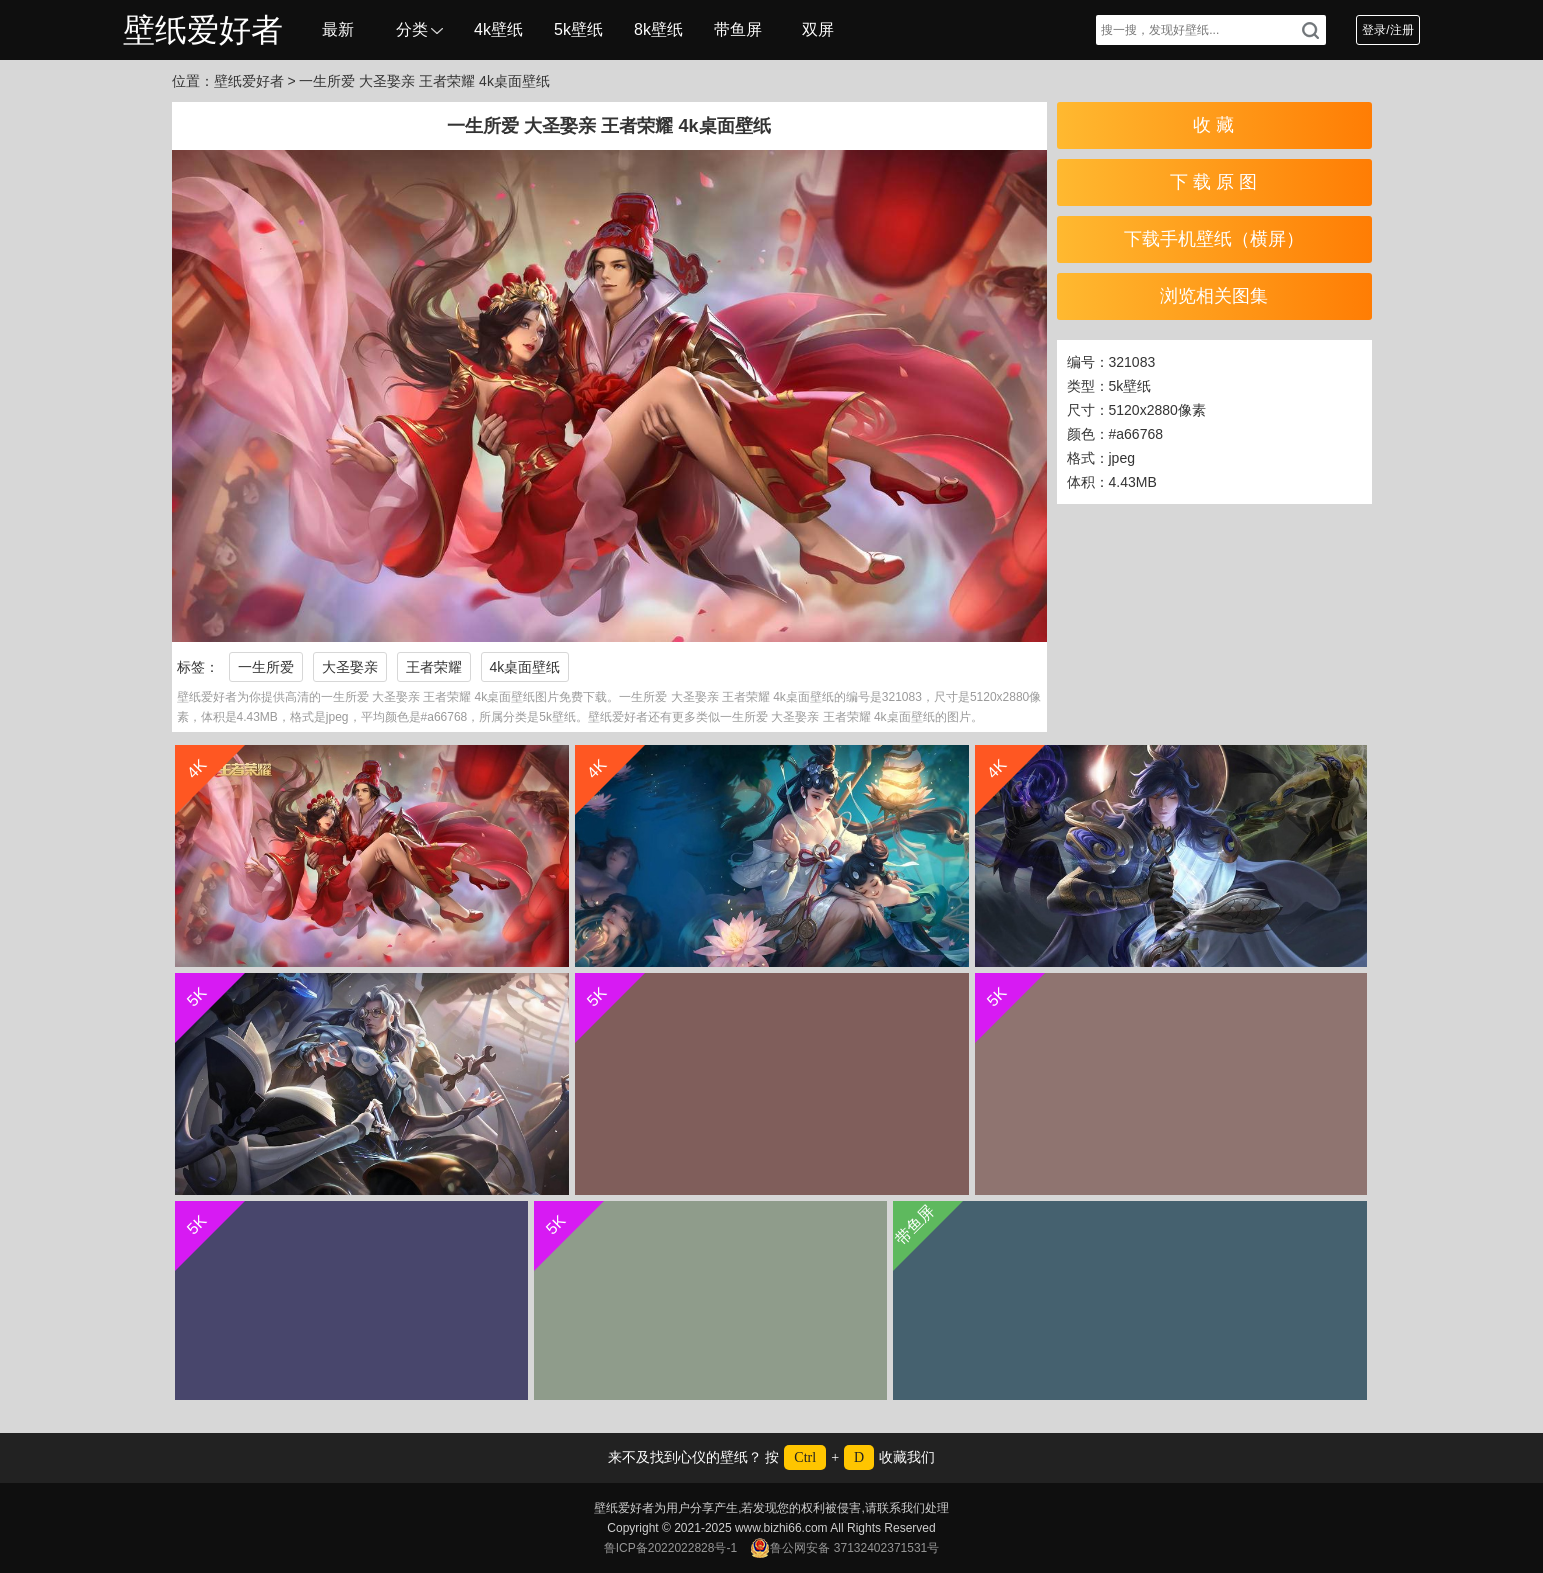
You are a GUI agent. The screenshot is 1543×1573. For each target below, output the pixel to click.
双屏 (818, 29)
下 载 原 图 (1213, 182)
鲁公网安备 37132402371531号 (844, 1548)
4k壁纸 (498, 29)
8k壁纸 (658, 29)
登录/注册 (1387, 30)
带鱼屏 (738, 29)
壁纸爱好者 (203, 30)
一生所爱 (266, 667)
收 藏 (1213, 125)
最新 (338, 29)
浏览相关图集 (1214, 296)
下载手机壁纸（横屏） (1214, 239)
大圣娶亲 (350, 667)
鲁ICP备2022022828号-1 (670, 1548)
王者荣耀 (434, 667)
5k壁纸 (578, 29)
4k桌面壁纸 (525, 667)
